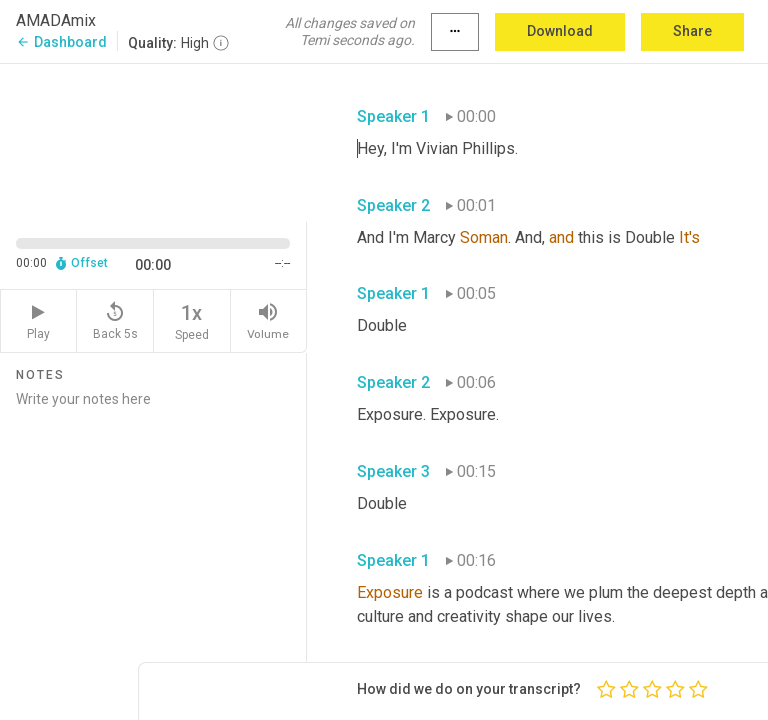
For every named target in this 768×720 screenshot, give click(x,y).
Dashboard (61, 42)
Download (560, 31)
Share (692, 31)
